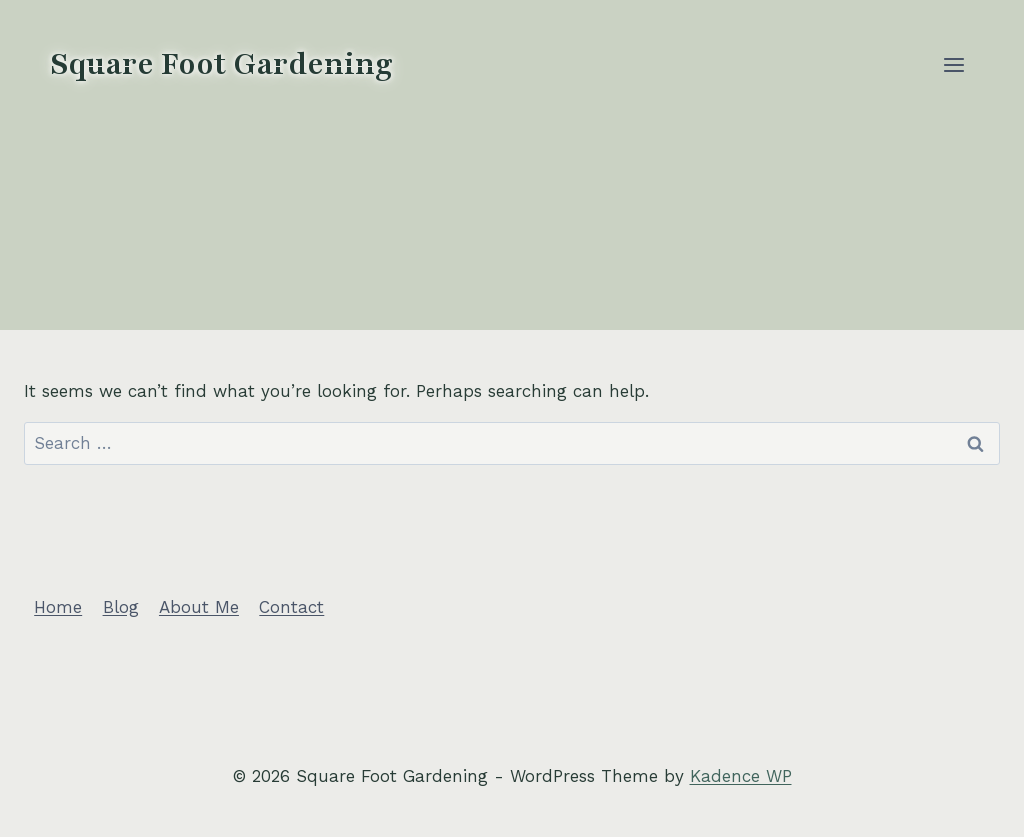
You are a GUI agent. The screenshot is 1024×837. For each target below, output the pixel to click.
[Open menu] (953, 64)
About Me (199, 607)
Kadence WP (741, 776)
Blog (121, 607)
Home (58, 607)
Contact (291, 607)
